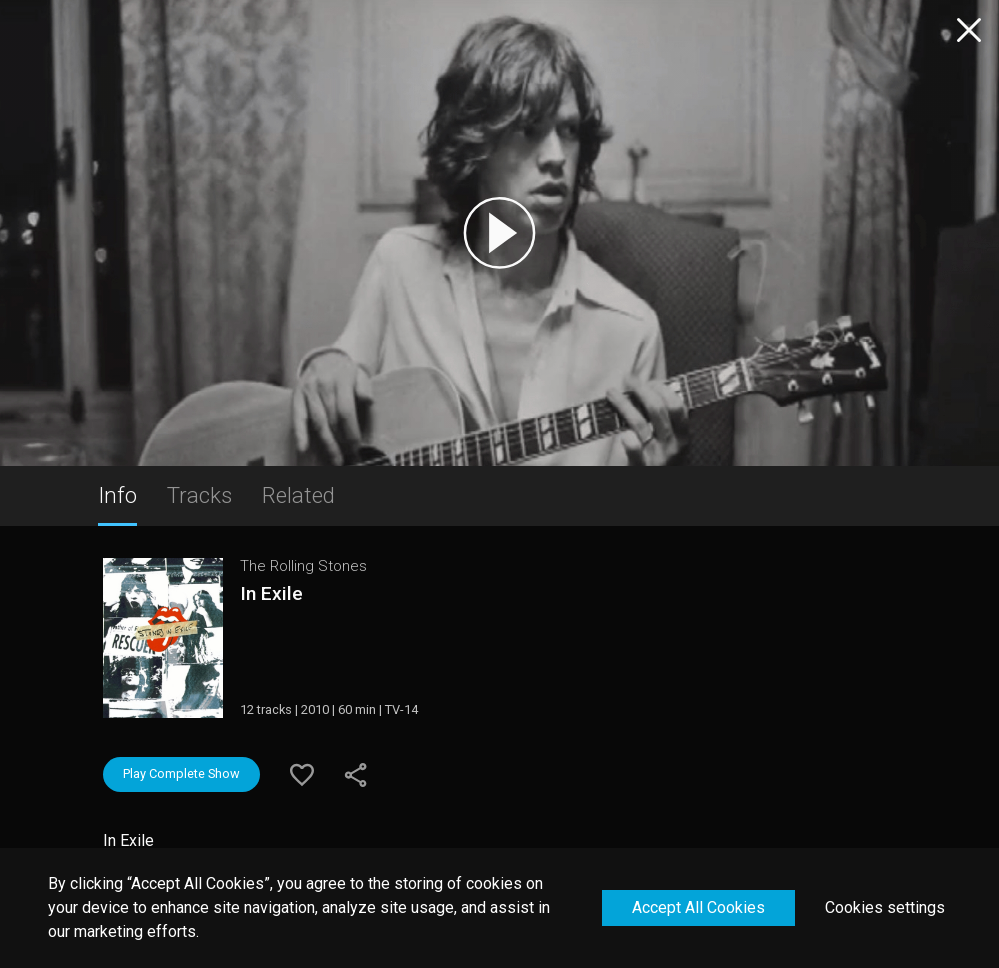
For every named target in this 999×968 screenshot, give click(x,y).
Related (298, 495)
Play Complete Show (181, 773)
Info (117, 495)
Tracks (199, 495)
